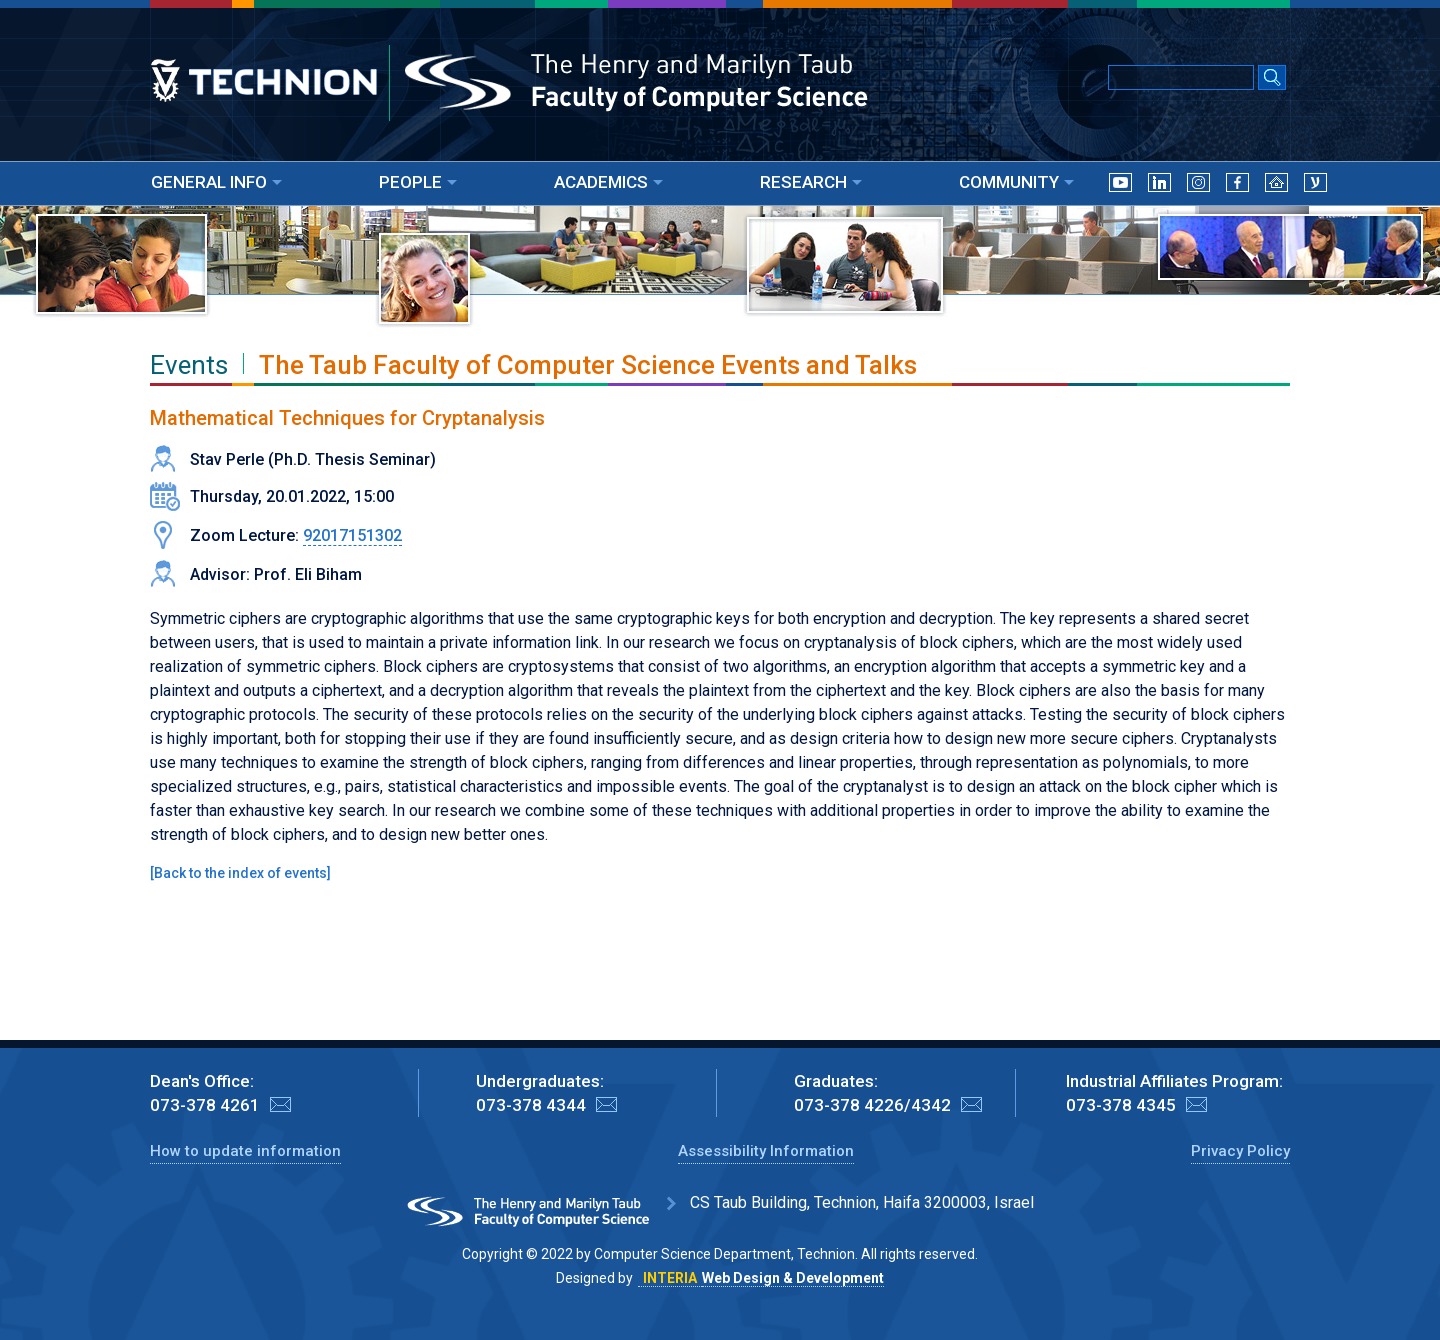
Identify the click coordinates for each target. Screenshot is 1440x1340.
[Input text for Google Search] (1181, 77)
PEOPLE (418, 182)
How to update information (245, 1151)
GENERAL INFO (216, 182)
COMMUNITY (1016, 182)
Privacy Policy (1240, 1151)
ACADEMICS (608, 182)
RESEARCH (811, 182)
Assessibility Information (766, 1151)
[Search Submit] (1272, 79)
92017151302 (352, 535)
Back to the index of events (240, 873)
